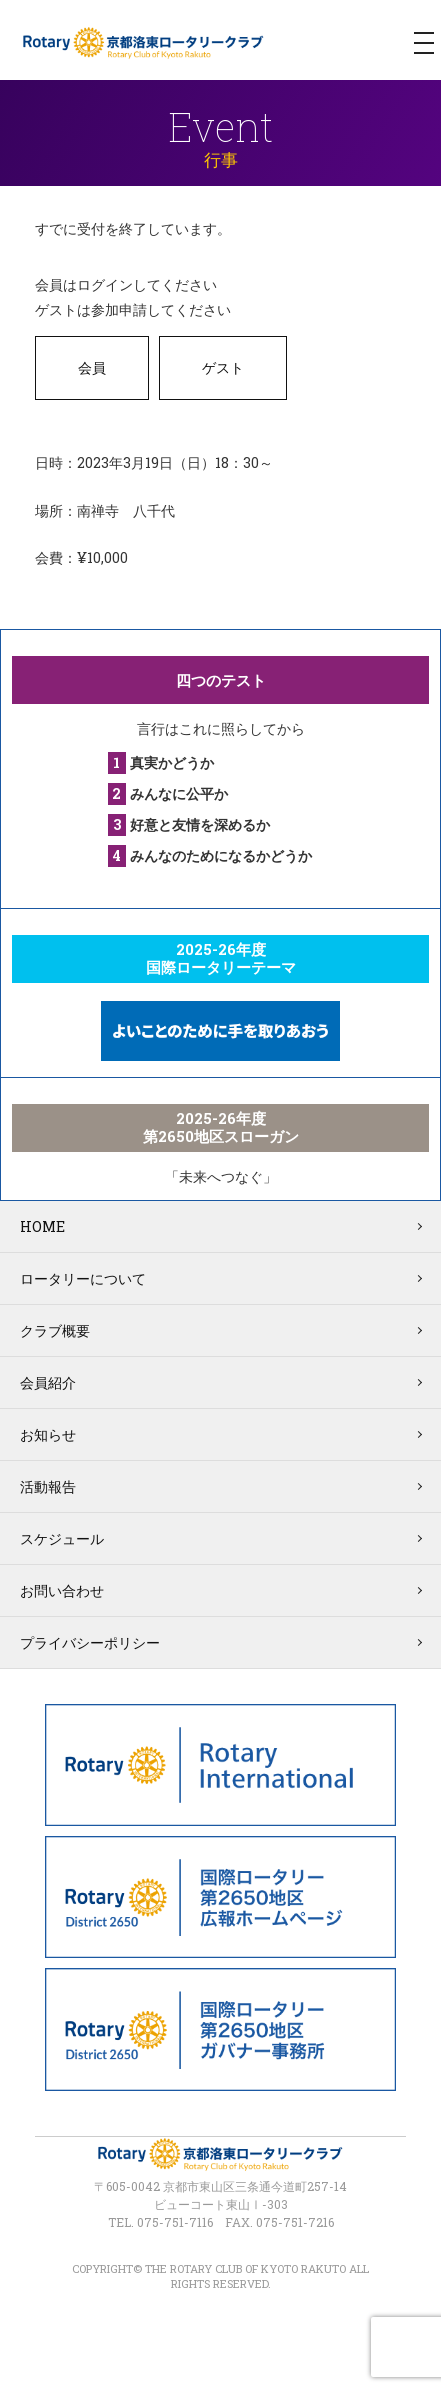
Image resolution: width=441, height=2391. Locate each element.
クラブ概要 (55, 1330)
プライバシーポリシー (90, 1642)
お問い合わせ (62, 1590)
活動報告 (48, 1486)
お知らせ (48, 1434)
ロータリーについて (83, 1278)
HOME (42, 1226)
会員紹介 (48, 1382)
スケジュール (62, 1538)
